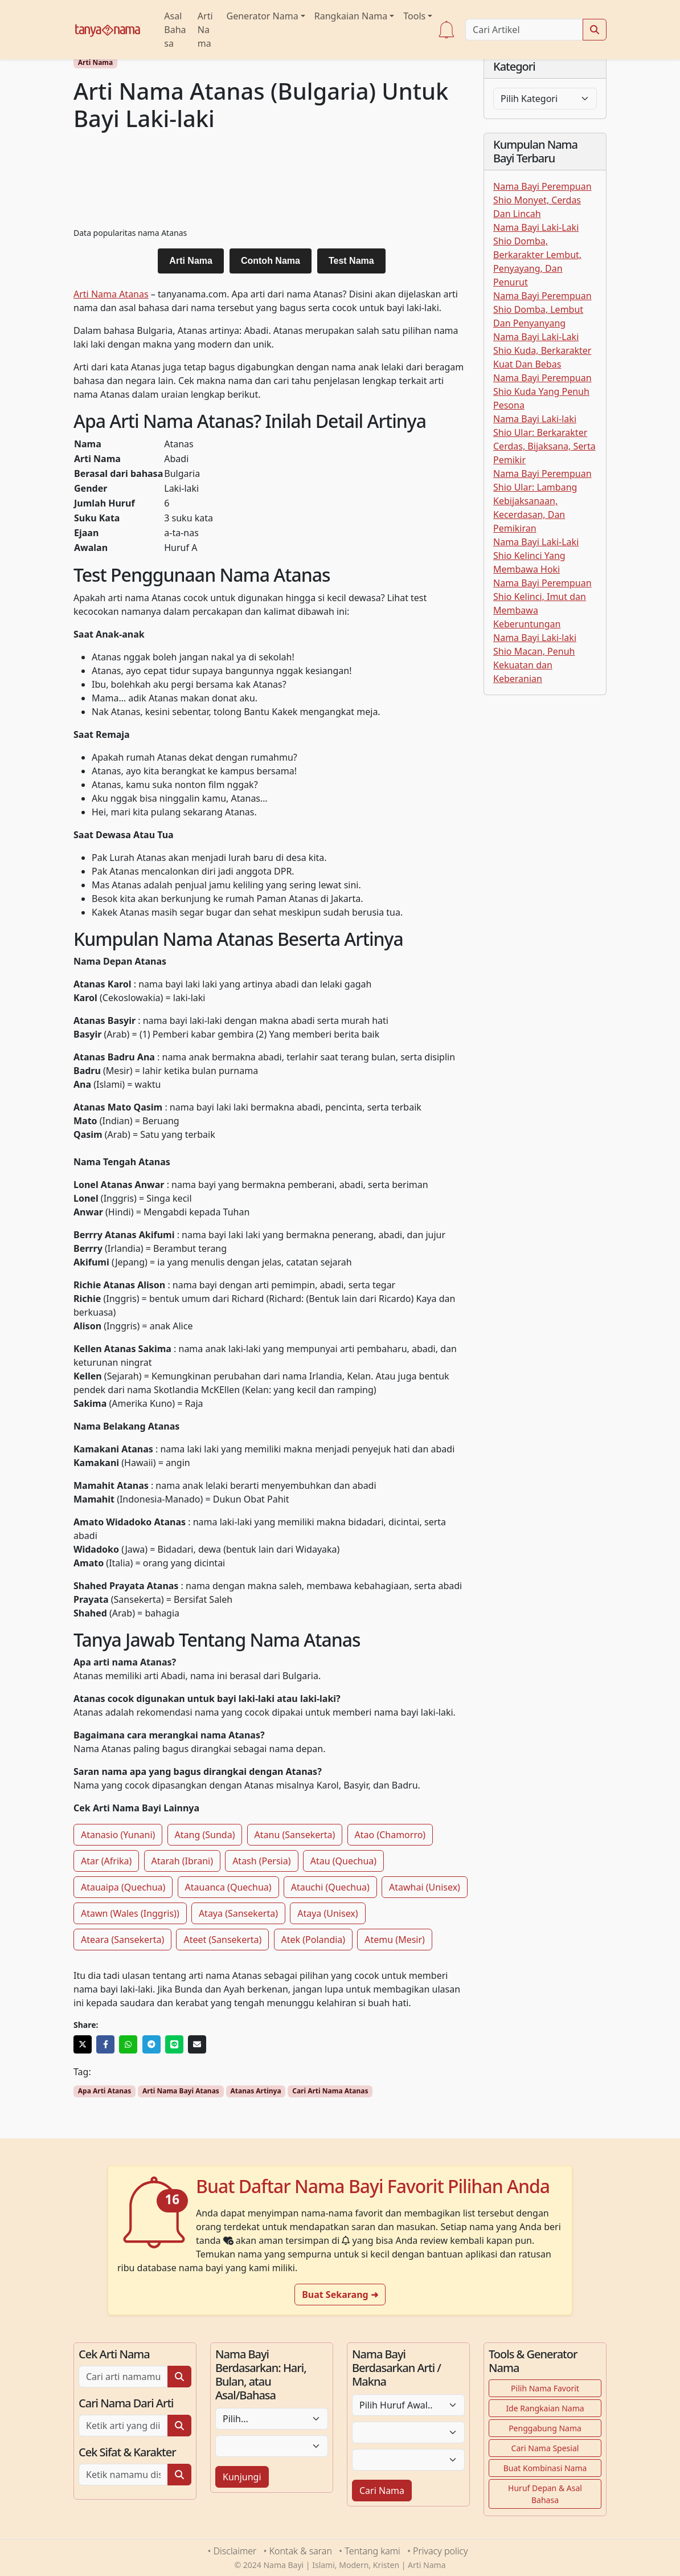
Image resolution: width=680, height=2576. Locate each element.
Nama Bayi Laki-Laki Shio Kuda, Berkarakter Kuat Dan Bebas (542, 350)
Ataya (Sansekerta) (238, 1913)
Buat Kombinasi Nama (545, 2468)
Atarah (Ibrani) (182, 1861)
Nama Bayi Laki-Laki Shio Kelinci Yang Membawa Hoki (536, 555)
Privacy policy (440, 2551)
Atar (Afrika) (106, 1861)
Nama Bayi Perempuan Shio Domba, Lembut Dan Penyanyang (542, 309)
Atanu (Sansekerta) (295, 1834)
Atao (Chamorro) (390, 1834)
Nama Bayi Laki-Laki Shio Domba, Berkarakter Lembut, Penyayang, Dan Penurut (537, 254)
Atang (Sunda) (205, 1834)
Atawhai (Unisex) (424, 1887)
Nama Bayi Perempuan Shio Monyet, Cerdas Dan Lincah (542, 200)
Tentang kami (372, 2551)
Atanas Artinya (255, 2091)
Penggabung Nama (545, 2428)
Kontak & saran (300, 2551)
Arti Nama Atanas (111, 294)
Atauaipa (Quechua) (123, 1887)
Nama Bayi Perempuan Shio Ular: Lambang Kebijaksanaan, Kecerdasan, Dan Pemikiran (542, 500)
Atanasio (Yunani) (118, 1834)
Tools (414, 16)
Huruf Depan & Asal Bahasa (545, 2494)
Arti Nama (205, 30)
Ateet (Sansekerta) (222, 1939)
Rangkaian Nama (350, 16)
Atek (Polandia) (313, 1939)
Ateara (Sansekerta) (122, 1939)
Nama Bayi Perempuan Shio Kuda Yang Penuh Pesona (542, 391)
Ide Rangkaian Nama (545, 2408)
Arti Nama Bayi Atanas (180, 2091)
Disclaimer (235, 2551)
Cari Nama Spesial (545, 2448)
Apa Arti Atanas (105, 2091)
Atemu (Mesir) (394, 1939)
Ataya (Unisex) (327, 1913)
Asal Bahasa (175, 30)
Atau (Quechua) (343, 1861)
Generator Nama (262, 16)
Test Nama (351, 261)
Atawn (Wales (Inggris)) (130, 1913)
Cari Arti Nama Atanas (330, 2091)
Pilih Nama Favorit (545, 2388)
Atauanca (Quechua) (228, 1887)
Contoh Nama (270, 261)
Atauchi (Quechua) (330, 1887)
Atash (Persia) (261, 1861)
